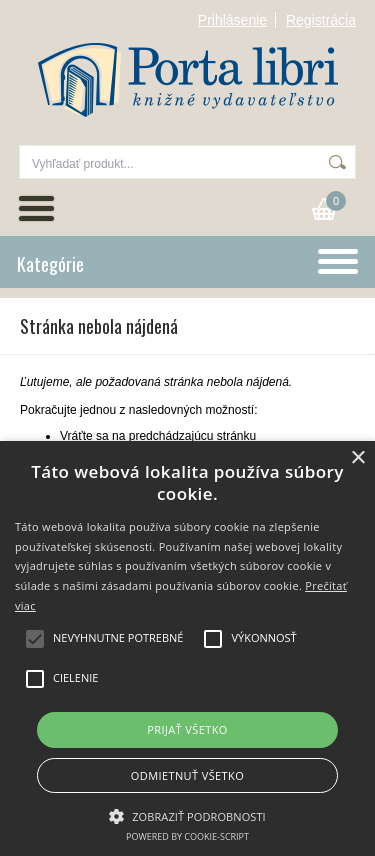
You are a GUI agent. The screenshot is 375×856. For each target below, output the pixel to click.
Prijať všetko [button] (187, 729)
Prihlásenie (232, 20)
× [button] (357, 458)
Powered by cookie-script (187, 836)
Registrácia (321, 20)
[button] (187, 815)
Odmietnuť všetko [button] (187, 775)
